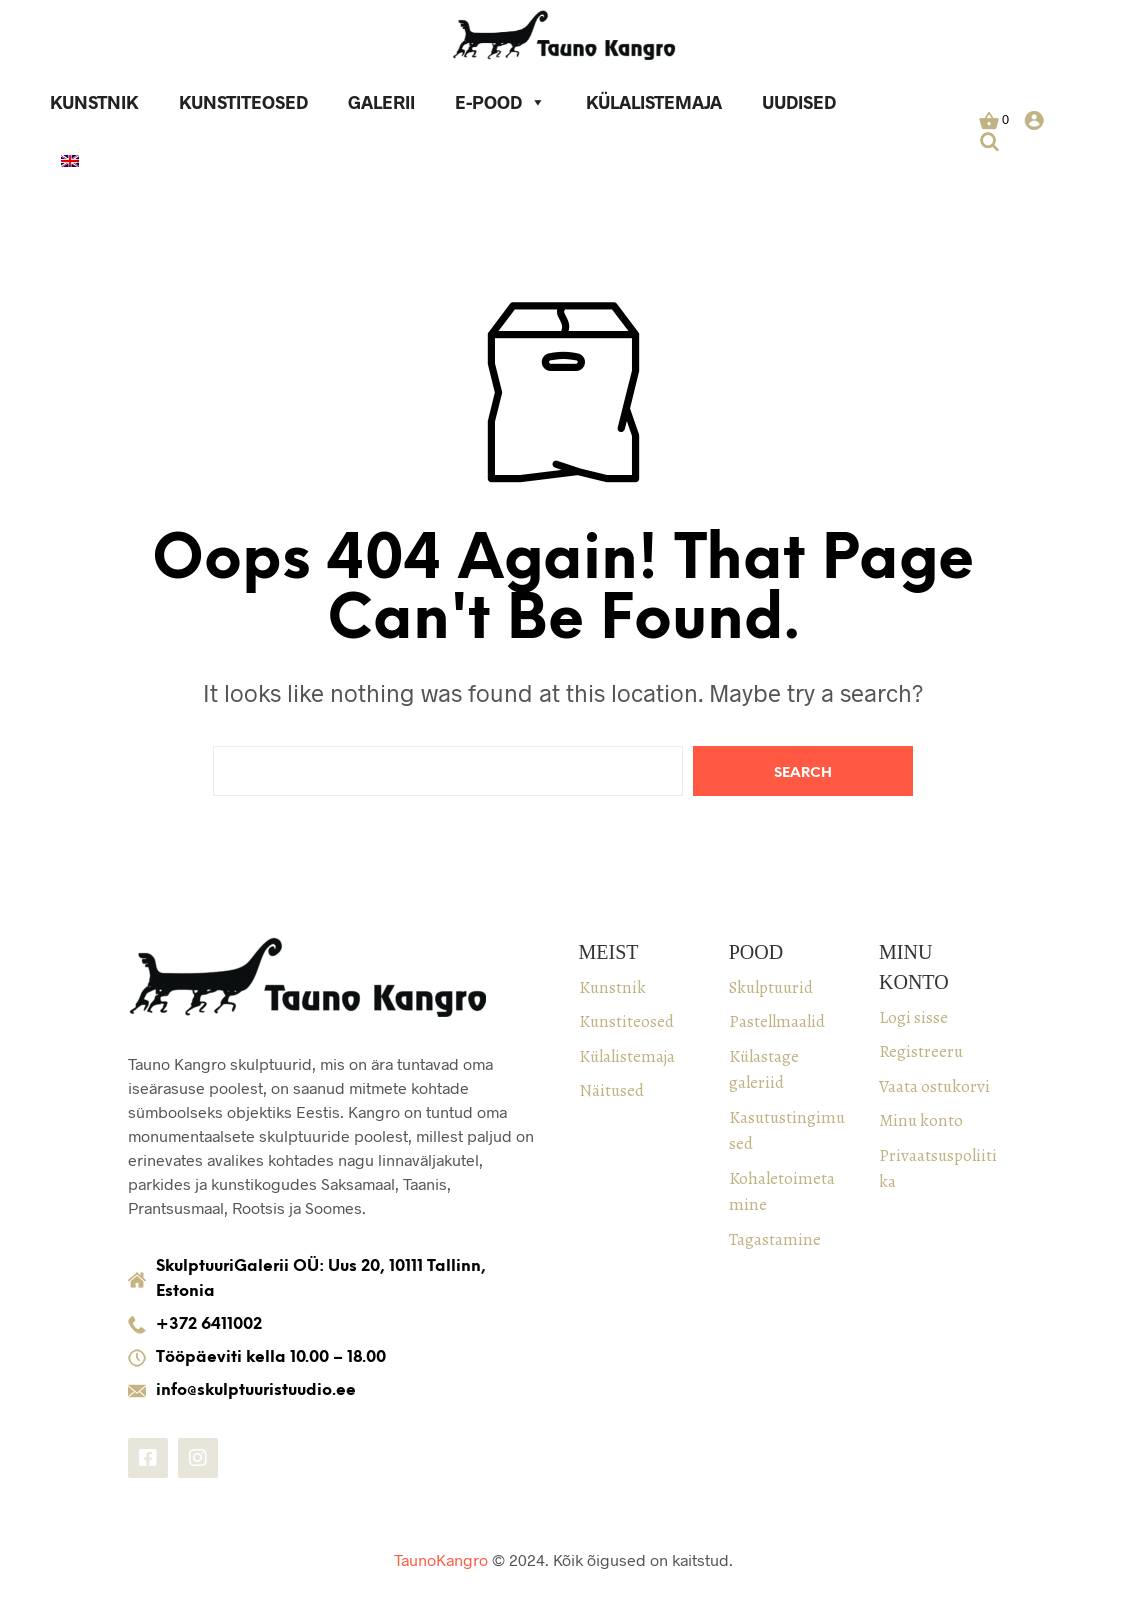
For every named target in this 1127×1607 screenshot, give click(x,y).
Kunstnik (94, 102)
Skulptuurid (771, 987)
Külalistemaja (654, 102)
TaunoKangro (441, 1559)
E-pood (500, 102)
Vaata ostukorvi (934, 1086)
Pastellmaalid (777, 1021)
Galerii (381, 102)
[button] (994, 120)
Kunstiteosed (243, 102)
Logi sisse (913, 1017)
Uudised (799, 102)
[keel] (70, 163)
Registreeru (921, 1051)
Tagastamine (775, 1239)
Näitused (611, 1090)
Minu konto (921, 1120)
